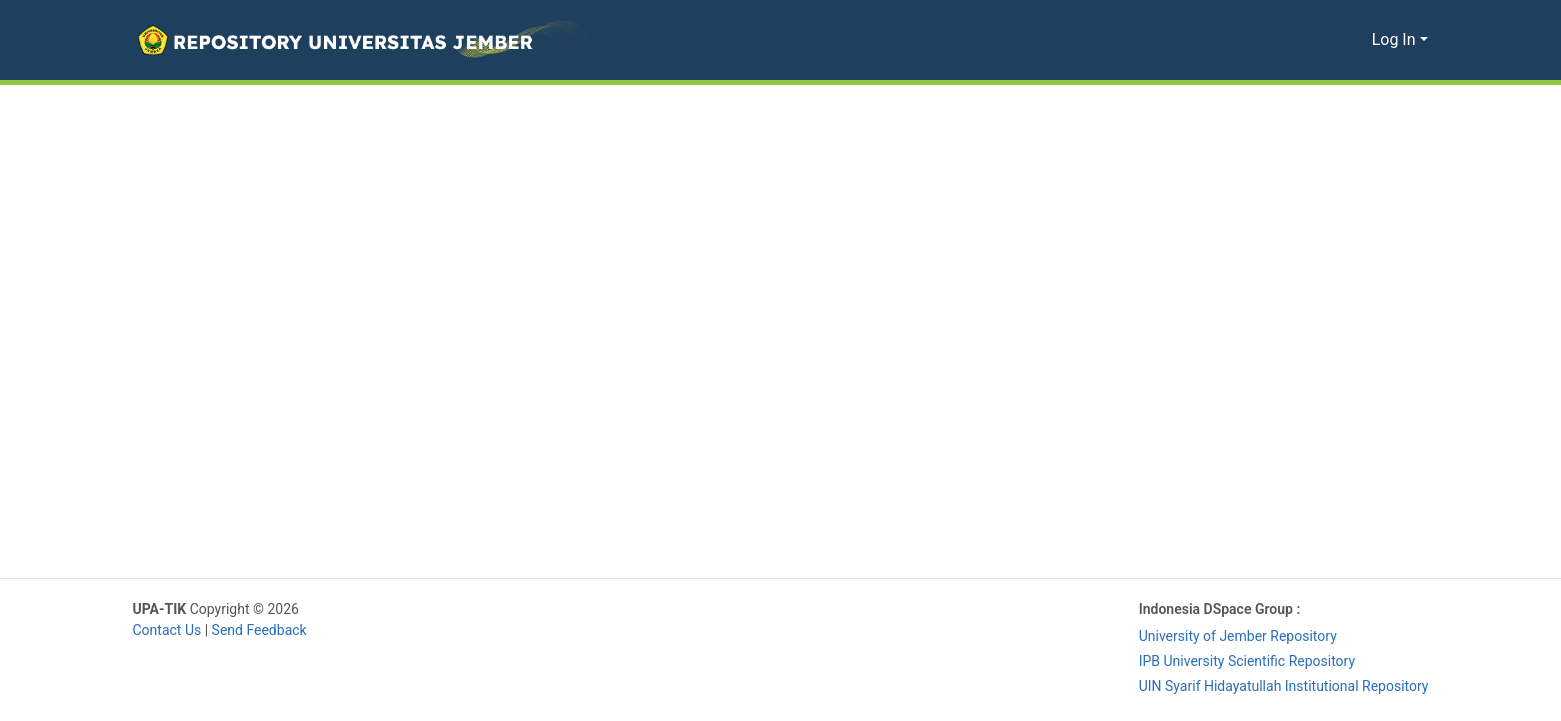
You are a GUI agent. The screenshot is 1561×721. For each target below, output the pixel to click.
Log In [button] (1396, 40)
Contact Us (168, 630)
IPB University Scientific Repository (1239, 661)
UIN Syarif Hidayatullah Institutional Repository (1279, 686)
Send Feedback (264, 630)
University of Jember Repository (1229, 636)
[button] (361, 40)
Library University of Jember (396, 609)
